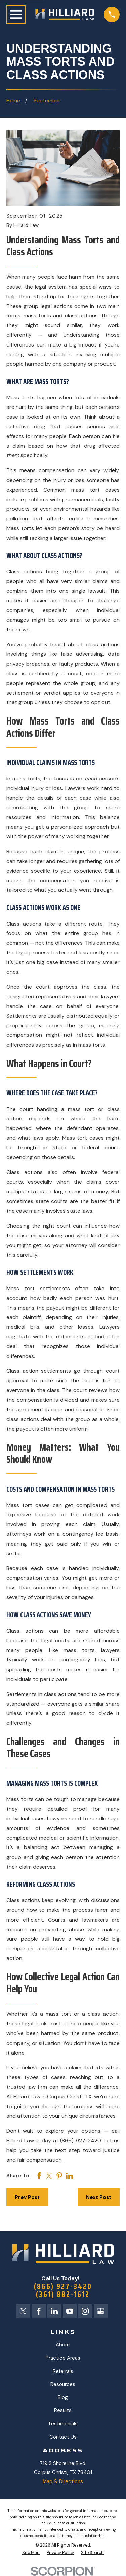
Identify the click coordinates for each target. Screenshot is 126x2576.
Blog (63, 2397)
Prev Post (27, 2197)
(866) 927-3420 (63, 2286)
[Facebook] (38, 2311)
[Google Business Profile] (100, 2311)
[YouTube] (69, 2311)
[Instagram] (85, 2311)
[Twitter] (23, 2311)
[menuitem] (31, 2553)
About (63, 2344)
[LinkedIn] (54, 2311)
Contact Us (63, 2437)
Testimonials (63, 2423)
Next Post (98, 2197)
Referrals (63, 2371)
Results (63, 2410)
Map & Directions (63, 2481)
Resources (62, 2384)
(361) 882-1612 (63, 2294)
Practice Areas (63, 2357)
